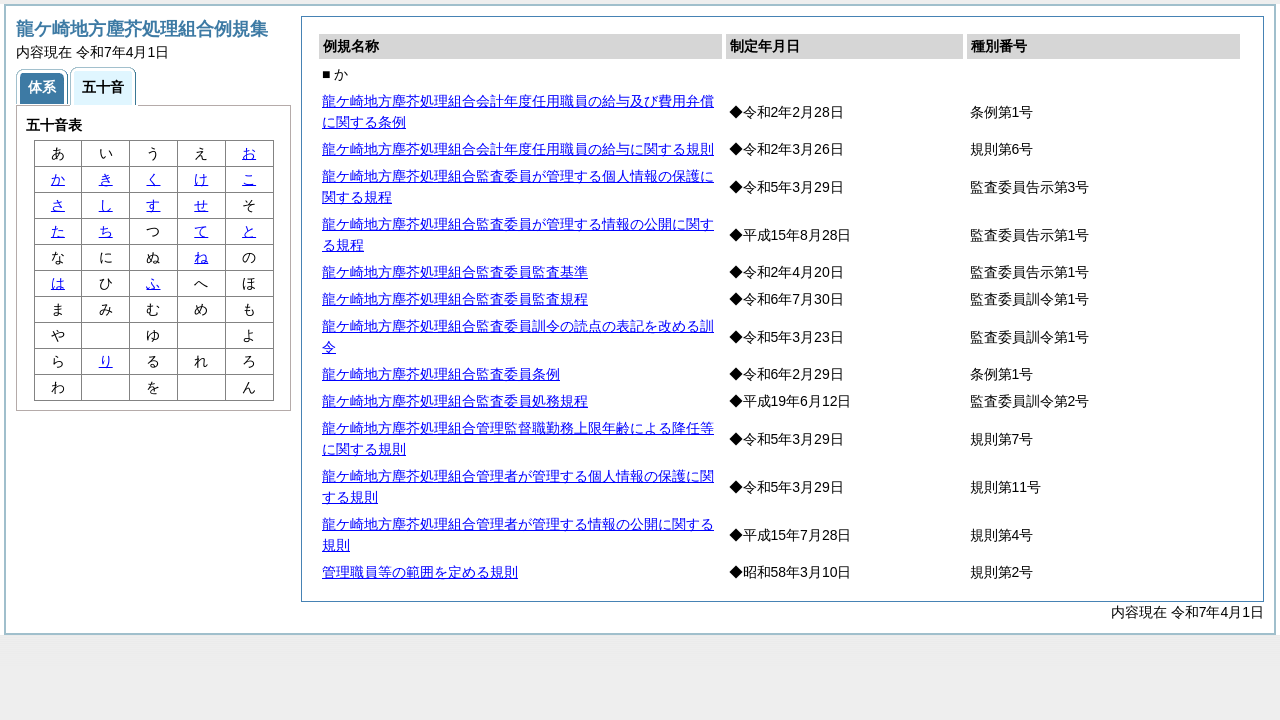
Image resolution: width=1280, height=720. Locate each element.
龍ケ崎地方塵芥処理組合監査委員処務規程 (455, 401)
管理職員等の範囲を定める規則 (420, 572)
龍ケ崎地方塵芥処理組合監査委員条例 (441, 374)
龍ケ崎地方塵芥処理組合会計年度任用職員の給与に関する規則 (518, 149)
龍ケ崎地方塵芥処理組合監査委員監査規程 (455, 299)
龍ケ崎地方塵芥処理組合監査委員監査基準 (455, 272)
